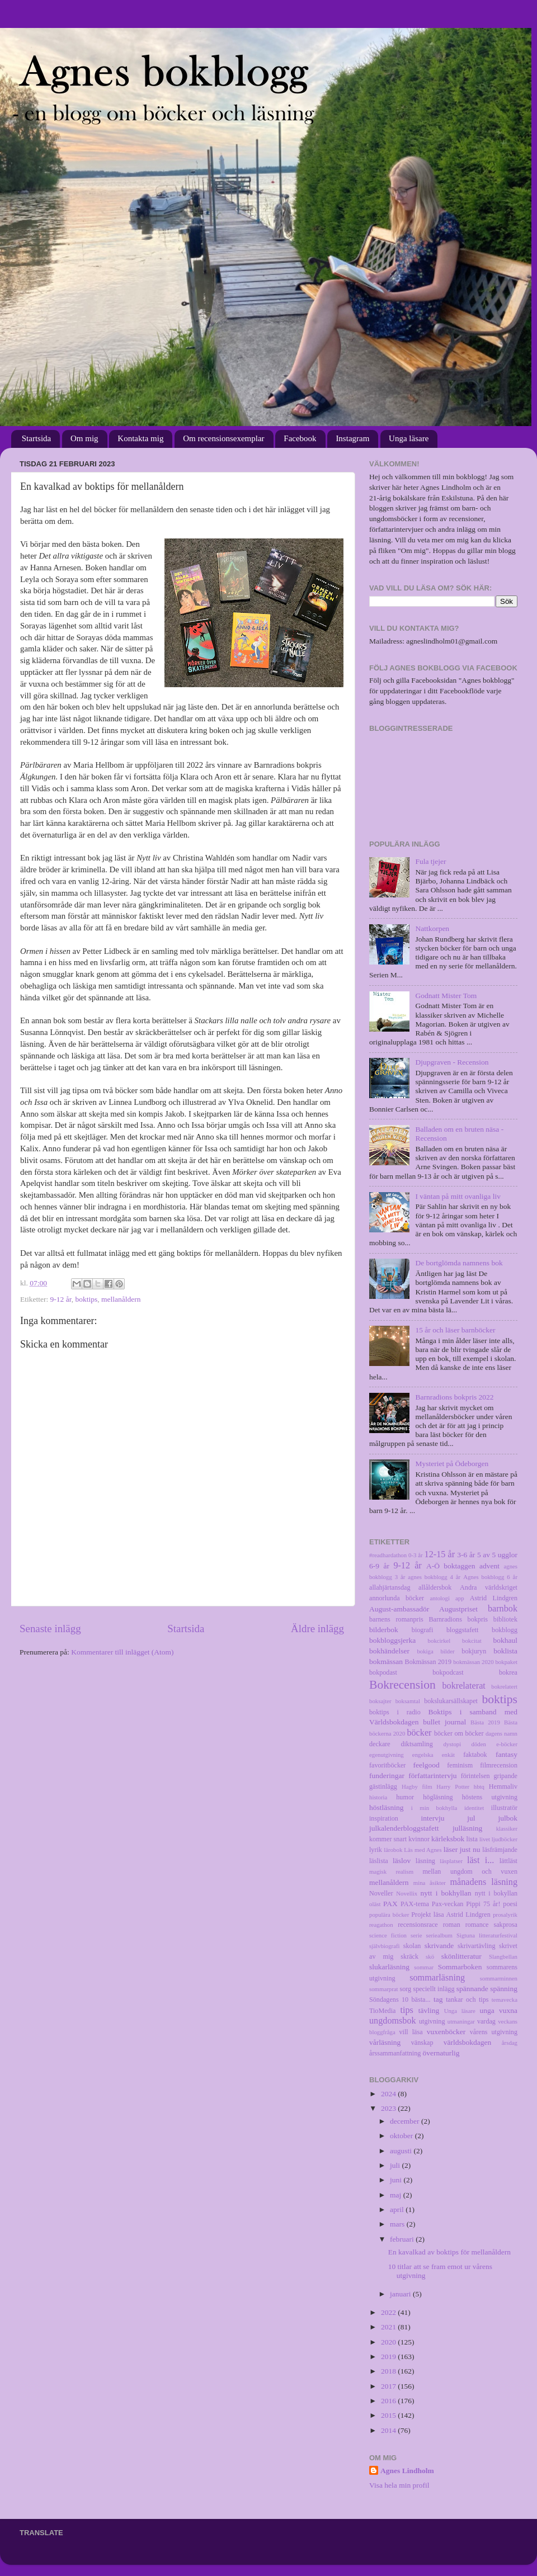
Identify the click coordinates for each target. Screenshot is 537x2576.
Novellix (406, 1893)
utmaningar (461, 2021)
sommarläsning (437, 1978)
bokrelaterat (464, 1686)
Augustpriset (458, 1609)
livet (484, 1839)
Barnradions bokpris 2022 (454, 1397)
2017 (389, 2386)
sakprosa (505, 1925)
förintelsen (475, 1776)
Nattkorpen (432, 928)
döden (479, 1744)
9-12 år (61, 1299)
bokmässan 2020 (473, 1661)
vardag (486, 2021)
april (398, 2209)
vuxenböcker (446, 2031)
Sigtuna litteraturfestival (486, 1935)
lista (472, 1839)
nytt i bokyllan (496, 1893)
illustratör (504, 1808)
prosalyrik (505, 1914)
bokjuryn (473, 1651)
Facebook (300, 438)
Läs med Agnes (422, 1849)
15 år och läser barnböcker (455, 1330)
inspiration (383, 1818)
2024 (389, 2094)
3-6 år (466, 1555)
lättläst (508, 1861)
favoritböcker (387, 1765)
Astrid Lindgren (493, 1598)
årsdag (509, 2042)
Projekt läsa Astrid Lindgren (450, 1914)
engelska (423, 1754)
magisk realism (391, 1871)
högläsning (438, 1797)
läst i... (480, 1860)
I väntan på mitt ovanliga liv (458, 1196)
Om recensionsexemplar (223, 438)
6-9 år (379, 1566)
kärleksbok (447, 1839)
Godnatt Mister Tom (446, 995)
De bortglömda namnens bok (458, 1263)
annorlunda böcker (396, 1598)
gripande (505, 1776)
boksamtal (407, 1701)
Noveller (381, 1893)
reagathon (381, 1924)
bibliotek (505, 1619)
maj (396, 2195)
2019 (389, 2356)
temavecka (504, 1999)
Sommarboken (460, 1967)
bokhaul (505, 1640)
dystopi (452, 1744)
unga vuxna (498, 2010)
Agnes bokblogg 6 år (490, 1576)
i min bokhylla (434, 1807)
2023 (389, 2108)
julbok (507, 1818)
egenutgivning (386, 1754)
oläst (374, 1904)
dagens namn (501, 1733)
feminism (460, 1765)
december (405, 2121)
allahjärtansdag (389, 1587)
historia (378, 1797)
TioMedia (382, 2011)
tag (438, 1999)
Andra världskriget (488, 1587)
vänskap (422, 2042)
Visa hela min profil (399, 2485)
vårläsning (385, 2042)
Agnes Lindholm (407, 2470)
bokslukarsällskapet (451, 1701)
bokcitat (472, 1640)
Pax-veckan (448, 1904)
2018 (389, 2371)
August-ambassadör (399, 1609)
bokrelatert (504, 1686)
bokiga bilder (435, 1651)
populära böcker (389, 1914)
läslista (378, 1861)
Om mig (84, 438)
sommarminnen (498, 1978)
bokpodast (383, 1672)
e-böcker (506, 1744)
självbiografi (384, 1945)
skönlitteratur (461, 1956)
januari (401, 2294)
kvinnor (419, 1839)
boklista (505, 1651)
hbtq (479, 1786)
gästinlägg (383, 1786)
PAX (390, 1903)
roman (451, 1925)
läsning (425, 1861)
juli (396, 2165)
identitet (474, 1807)
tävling (429, 2010)
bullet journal (444, 1722)
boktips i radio (395, 1712)
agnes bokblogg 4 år (434, 1576)
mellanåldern (120, 1299)
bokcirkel (439, 1640)
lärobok (393, 1849)
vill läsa (410, 2032)
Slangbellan (503, 1956)
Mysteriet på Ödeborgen (451, 1463)
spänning (503, 1988)
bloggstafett (462, 1630)
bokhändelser (389, 1651)
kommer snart (388, 1839)
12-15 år (440, 1554)
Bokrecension (402, 1684)
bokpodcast (447, 1672)
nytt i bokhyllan (446, 1893)
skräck (409, 1956)
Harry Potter (452, 1786)
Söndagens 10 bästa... (400, 1999)
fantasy (506, 1754)
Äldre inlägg (317, 1628)
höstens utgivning (489, 1797)
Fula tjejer (430, 861)
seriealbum (439, 1935)
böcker (419, 1733)
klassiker (506, 1828)
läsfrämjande (499, 1850)
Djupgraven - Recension (451, 1062)
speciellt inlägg (433, 1989)
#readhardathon (388, 1555)
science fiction (388, 1935)
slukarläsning (389, 1967)
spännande (472, 1988)
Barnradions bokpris (458, 1619)
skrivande (439, 1945)
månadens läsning (484, 1882)
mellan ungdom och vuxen (469, 1871)
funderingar (386, 1775)
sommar (424, 1967)
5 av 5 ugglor (497, 1555)
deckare (379, 1744)
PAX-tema (415, 1904)
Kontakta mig (140, 438)
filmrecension (498, 1765)
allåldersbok (434, 1587)
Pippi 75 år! (483, 1904)
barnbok (502, 1609)
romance (477, 1925)
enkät (448, 1754)
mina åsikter (429, 1882)
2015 (389, 2415)
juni (396, 2180)
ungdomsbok (392, 2021)
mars (398, 2224)
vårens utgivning (493, 2032)
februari (403, 2239)
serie (416, 1935)
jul (471, 1818)
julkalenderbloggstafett (404, 1828)
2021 (389, 2327)
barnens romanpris (396, 1619)
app (459, 1598)
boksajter (380, 1701)
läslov (402, 1860)
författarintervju (432, 1775)
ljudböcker (504, 1839)
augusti (401, 2151)
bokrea (508, 1672)
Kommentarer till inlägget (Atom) (122, 1652)
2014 (389, 2430)
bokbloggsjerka (392, 1640)
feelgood (426, 1765)
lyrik (375, 1850)
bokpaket (506, 1661)
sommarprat (383, 1989)
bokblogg (504, 1630)
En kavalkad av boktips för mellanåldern (449, 2252)
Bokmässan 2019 (428, 1662)
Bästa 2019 (485, 1722)
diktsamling (416, 1744)
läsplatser (451, 1860)
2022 (389, 2312)
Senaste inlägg (50, 1628)
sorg (405, 1989)
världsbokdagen (467, 2042)
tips (406, 2010)
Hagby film (417, 1786)
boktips (86, 1299)
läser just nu (462, 1849)
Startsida (36, 438)
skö (430, 1956)
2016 (389, 2401)
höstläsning (386, 1807)
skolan (412, 1946)
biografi (422, 1630)
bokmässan (386, 1661)
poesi (510, 1904)
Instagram (352, 438)
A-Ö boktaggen (450, 1566)
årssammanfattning (395, 2053)
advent (489, 1566)
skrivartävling (476, 1946)
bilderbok (383, 1629)
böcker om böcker (459, 1733)
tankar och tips (467, 1999)
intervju (432, 1818)
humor (405, 1797)
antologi (440, 1598)
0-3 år (415, 1555)
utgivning (432, 2021)
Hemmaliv (503, 1786)
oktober (402, 2135)
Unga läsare (408, 438)
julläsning (467, 1828)
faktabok (475, 1755)
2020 (389, 2342)
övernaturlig (440, 2053)
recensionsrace (417, 1925)
